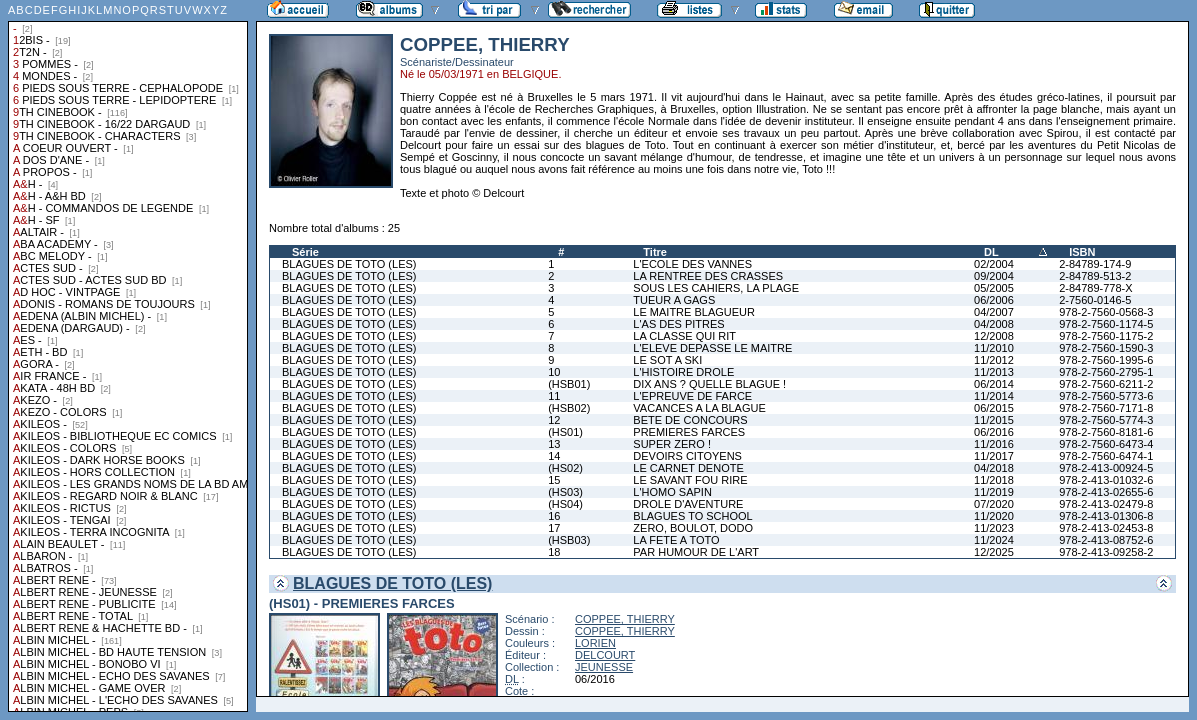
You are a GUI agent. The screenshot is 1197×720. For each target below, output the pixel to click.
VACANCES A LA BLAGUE (699, 408)
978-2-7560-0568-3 (1106, 312)
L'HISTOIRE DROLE (683, 372)
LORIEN (595, 643)
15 (554, 480)
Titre (655, 252)
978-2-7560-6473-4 (1106, 444)
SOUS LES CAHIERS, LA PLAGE (716, 288)
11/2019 (994, 492)
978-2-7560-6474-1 (1106, 456)
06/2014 (994, 384)
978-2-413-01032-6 (1106, 480)
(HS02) (565, 468)
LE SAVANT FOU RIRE (690, 480)
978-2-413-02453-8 (1106, 528)
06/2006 (994, 300)
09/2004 (994, 276)
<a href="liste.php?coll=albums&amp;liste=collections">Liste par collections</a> (128, 356)
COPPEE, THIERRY (625, 619)
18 (554, 552)
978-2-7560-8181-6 (1106, 432)
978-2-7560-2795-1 (1106, 372)
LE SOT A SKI (667, 360)
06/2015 (994, 408)
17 (554, 528)
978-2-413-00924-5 (1106, 468)
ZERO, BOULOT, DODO (693, 528)
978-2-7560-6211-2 (1106, 384)
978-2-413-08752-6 (1106, 540)
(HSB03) (569, 540)
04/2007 (994, 312)
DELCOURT (605, 655)
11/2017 (994, 456)
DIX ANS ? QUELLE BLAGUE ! (709, 384)
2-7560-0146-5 (1095, 300)
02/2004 (994, 264)
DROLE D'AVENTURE (688, 504)
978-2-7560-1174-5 (1106, 324)
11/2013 (994, 372)
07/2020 (994, 504)
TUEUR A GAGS (674, 300)
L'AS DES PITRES (678, 324)
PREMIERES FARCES (689, 432)
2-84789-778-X (1095, 288)
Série (305, 252)
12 (554, 420)
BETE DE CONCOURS (690, 420)
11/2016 (994, 444)
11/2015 (994, 420)
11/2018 (994, 480)
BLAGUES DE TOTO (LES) (349, 264)
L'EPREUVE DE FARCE (692, 396)
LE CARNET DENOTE (688, 468)
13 (554, 444)
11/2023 (994, 528)
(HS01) (565, 432)
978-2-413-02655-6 (1106, 492)
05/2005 (994, 288)
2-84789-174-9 (1095, 264)
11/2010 (994, 348)
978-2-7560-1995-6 (1106, 360)
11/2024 (994, 540)
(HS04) (565, 504)
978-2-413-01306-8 (1106, 516)
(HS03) (565, 492)
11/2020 (994, 516)
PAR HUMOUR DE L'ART (696, 552)
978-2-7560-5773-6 (1106, 396)
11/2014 (994, 396)
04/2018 (994, 468)
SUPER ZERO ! (672, 444)
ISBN (1082, 252)
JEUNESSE (604, 667)
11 (554, 396)
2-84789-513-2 (1095, 276)
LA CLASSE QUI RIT (684, 336)
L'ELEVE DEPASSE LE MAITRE (712, 348)
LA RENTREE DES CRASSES (708, 276)
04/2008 (994, 324)
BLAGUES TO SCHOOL (692, 516)
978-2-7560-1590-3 (1106, 348)
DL (991, 252)
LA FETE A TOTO (676, 540)
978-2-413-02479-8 (1106, 504)
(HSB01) (569, 384)
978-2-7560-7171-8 (1106, 408)
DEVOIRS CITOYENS (687, 456)
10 (554, 372)
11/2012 (994, 360)
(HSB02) (569, 408)
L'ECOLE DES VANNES (692, 264)
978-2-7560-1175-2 (1106, 336)
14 (554, 456)
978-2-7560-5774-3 (1106, 420)
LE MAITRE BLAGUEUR (694, 312)
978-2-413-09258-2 (1106, 552)
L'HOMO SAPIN (672, 492)
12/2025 (994, 552)
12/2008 (994, 336)
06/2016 (994, 432)
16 (554, 516)
